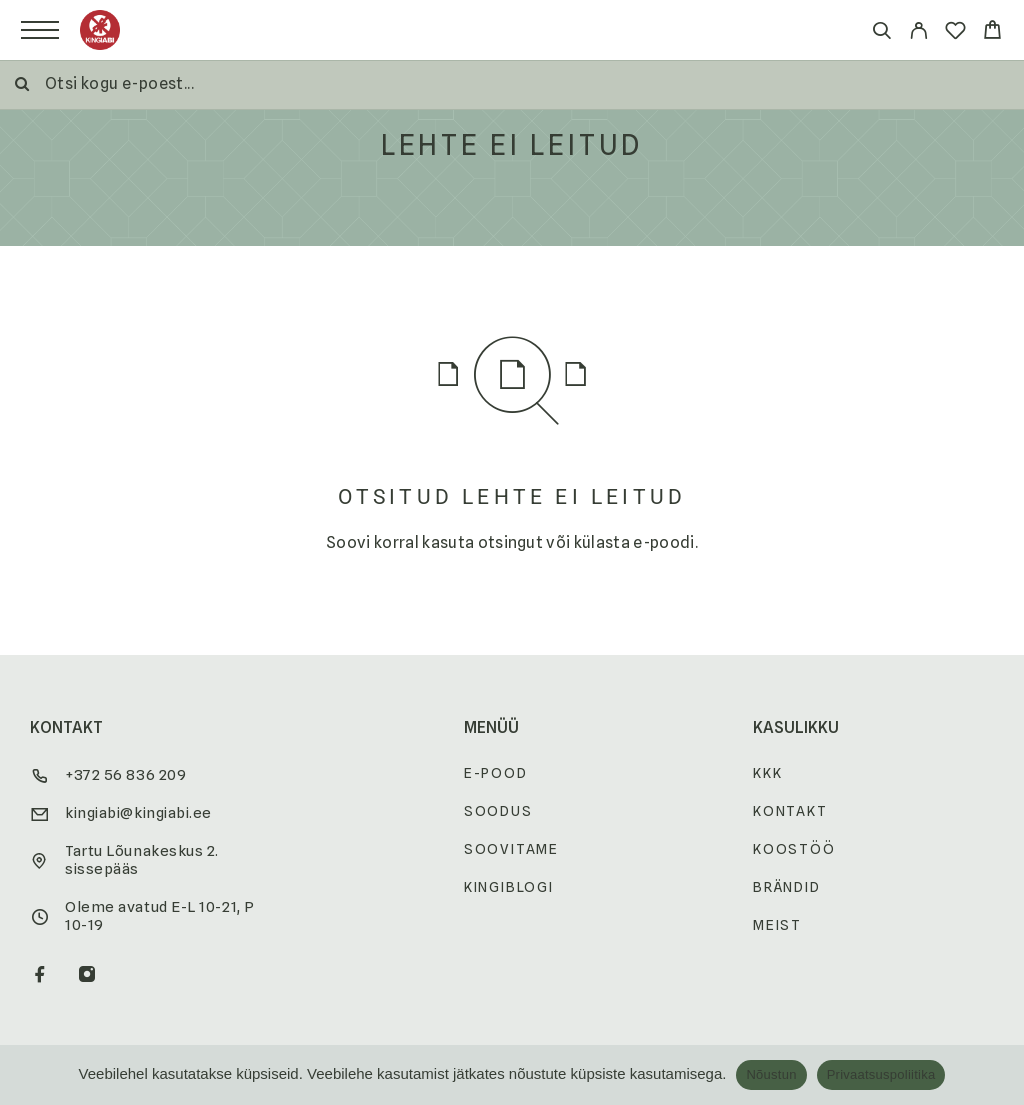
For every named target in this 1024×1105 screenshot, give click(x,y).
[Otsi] (881, 33)
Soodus (498, 811)
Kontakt (790, 811)
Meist (777, 925)
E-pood (496, 773)
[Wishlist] (955, 33)
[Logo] (100, 30)
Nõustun (771, 1074)
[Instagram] (87, 976)
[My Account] (918, 33)
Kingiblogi (509, 887)
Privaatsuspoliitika (881, 1074)
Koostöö (794, 849)
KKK (767, 773)
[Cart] (992, 32)
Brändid (787, 887)
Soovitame (511, 849)
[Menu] (40, 30)
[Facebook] (40, 976)
